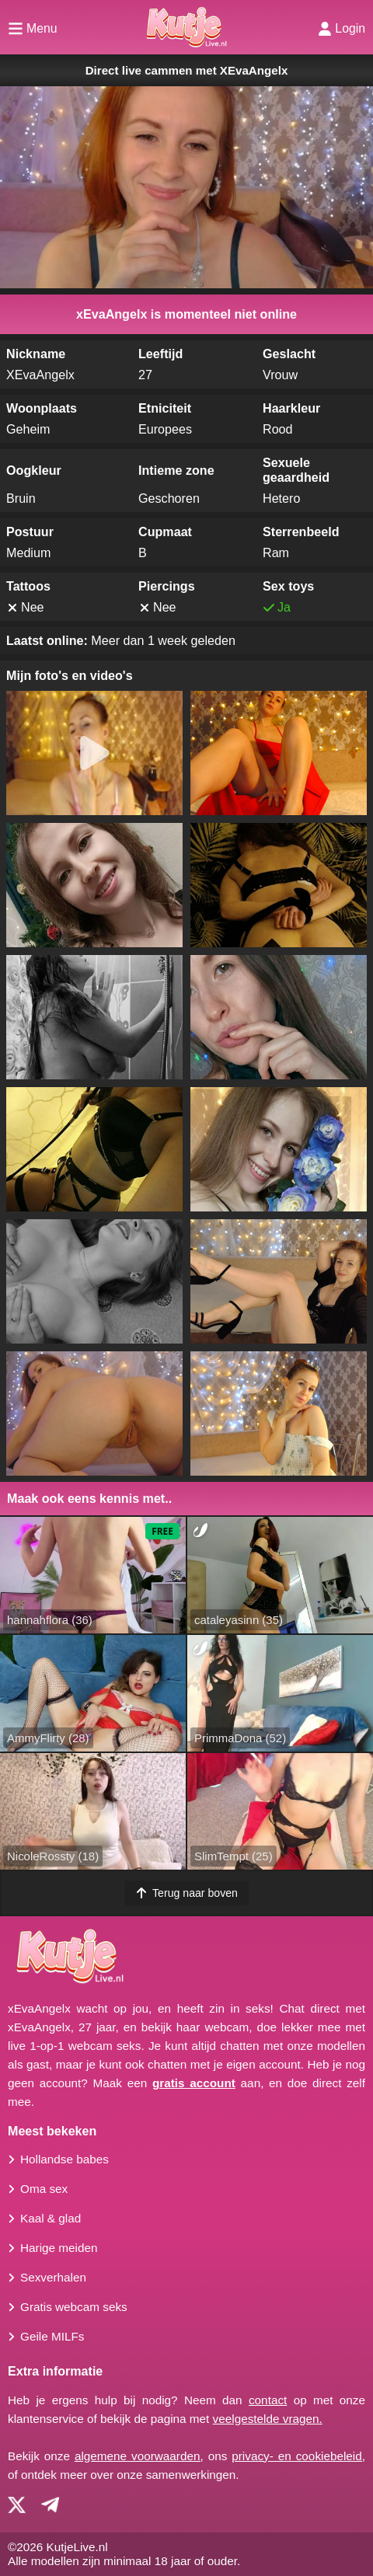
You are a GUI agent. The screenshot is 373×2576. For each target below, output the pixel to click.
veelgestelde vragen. (267, 2418)
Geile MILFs (52, 2336)
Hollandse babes (64, 2159)
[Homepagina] (186, 27)
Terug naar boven (186, 1893)
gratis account (193, 2083)
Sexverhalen (53, 2277)
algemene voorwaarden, (139, 2456)
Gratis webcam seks (73, 2306)
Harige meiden (58, 2247)
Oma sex (44, 2188)
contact (268, 2400)
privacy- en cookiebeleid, (298, 2456)
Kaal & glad (50, 2218)
